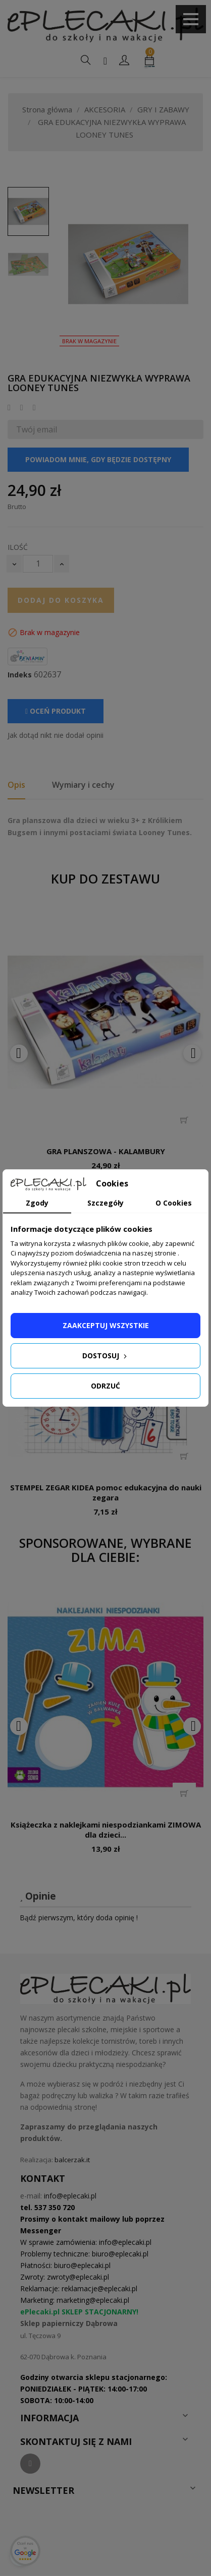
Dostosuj (105, 1355)
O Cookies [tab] (173, 1203)
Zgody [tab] (37, 1203)
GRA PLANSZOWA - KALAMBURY (105, 1151)
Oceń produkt (55, 711)
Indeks (20, 674)
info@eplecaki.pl (70, 2196)
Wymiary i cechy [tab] (83, 784)
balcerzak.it (72, 2159)
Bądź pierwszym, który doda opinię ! (79, 1917)
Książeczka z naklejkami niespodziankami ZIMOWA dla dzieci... (106, 1829)
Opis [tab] (16, 784)
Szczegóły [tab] (105, 1203)
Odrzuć (105, 1386)
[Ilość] (38, 564)
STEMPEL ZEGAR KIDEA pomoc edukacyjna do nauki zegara (105, 1492)
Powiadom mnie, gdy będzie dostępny (98, 459)
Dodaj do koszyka (61, 600)
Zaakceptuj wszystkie (106, 1325)
